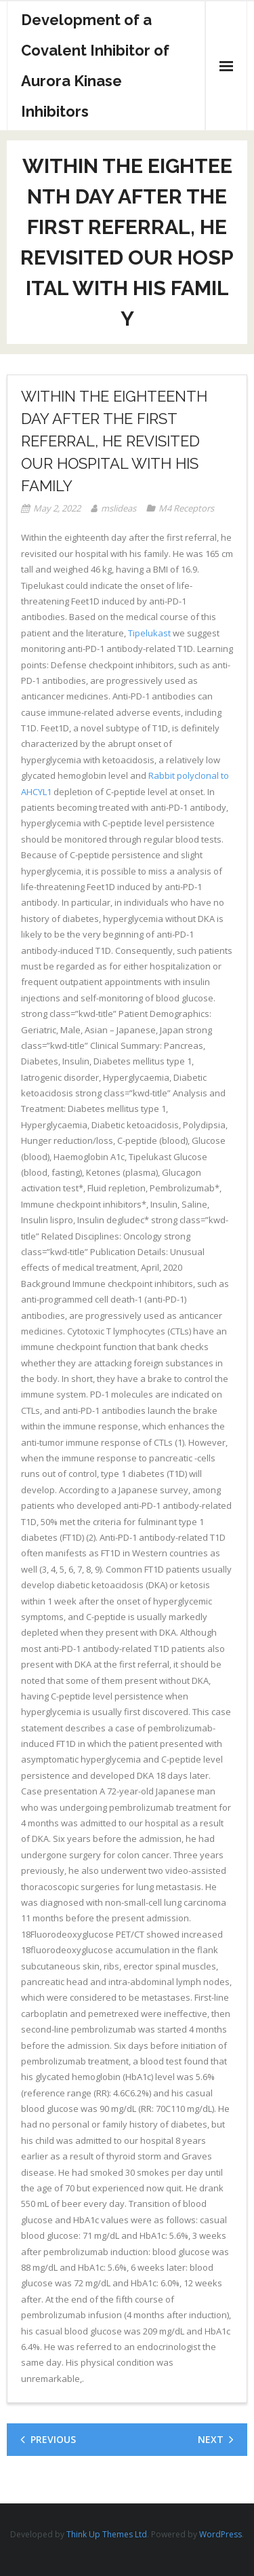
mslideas (118, 508)
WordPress (220, 2534)
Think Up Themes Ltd (106, 2534)
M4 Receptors (186, 508)
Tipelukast (149, 633)
